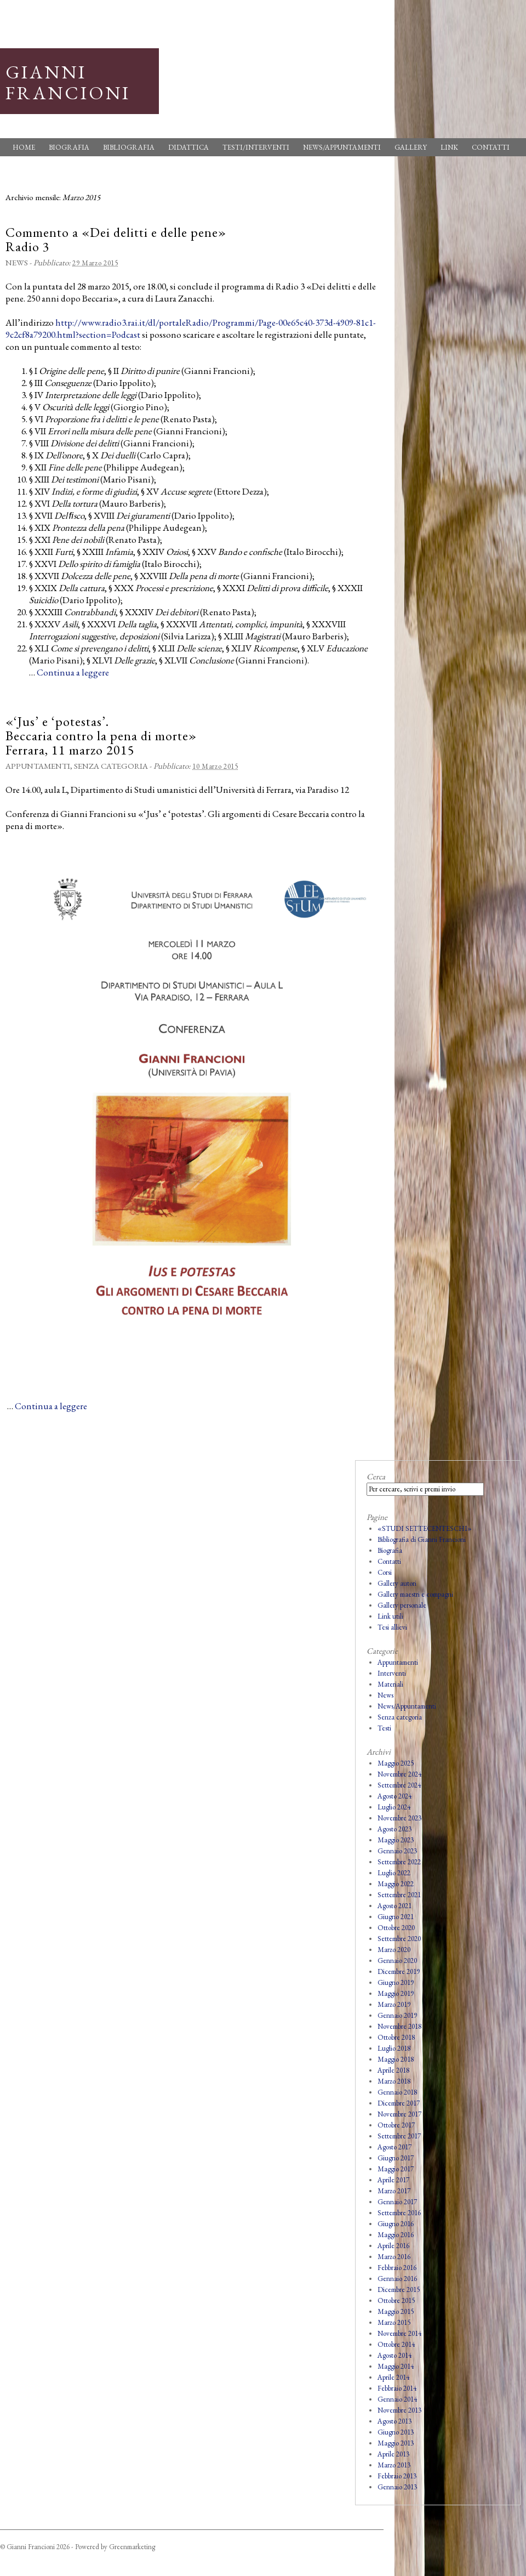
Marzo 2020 (394, 1949)
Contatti (491, 147)
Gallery (411, 147)
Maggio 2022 (396, 1883)
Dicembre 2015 (399, 2289)
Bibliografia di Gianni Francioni (422, 1539)
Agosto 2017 (394, 2147)
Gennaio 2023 (397, 1851)
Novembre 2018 (399, 2026)
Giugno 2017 (396, 2158)
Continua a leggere (73, 672)
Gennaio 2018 (397, 2092)
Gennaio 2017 (397, 2201)
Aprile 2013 (393, 2454)
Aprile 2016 (393, 2245)
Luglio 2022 (394, 1872)
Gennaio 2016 (397, 2278)
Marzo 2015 (394, 2322)
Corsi (385, 1572)
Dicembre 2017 (399, 2103)
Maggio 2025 (396, 1763)
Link (449, 147)
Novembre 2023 (399, 1818)
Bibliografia (129, 147)
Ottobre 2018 (396, 2037)
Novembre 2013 (399, 2410)
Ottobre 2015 (396, 2300)
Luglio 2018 (394, 2048)
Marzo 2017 (394, 2190)
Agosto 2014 (394, 2355)
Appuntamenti (37, 766)
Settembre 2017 (399, 2136)
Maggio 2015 (396, 2311)
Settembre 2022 (399, 1861)
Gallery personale (402, 1605)
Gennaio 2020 (397, 1960)
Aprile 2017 (393, 2180)
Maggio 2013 (396, 2443)
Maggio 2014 (396, 2366)
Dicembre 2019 (399, 1971)
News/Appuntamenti (342, 147)
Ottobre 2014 (396, 2344)
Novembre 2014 (399, 2333)
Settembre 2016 (399, 2212)
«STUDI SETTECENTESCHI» (425, 1528)
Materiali (390, 1684)
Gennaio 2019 (397, 2015)
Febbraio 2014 (397, 2388)
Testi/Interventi (255, 147)
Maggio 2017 (396, 2169)
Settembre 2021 (399, 1894)
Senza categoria (111, 766)
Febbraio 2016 (397, 2267)
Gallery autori (397, 1583)
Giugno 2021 (396, 1916)
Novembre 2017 (399, 2114)
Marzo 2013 (394, 2465)
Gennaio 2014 (397, 2399)
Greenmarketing (132, 2546)
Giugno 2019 (396, 1982)
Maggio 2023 (396, 1840)
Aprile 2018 (393, 2070)
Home (24, 147)
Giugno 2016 (396, 2223)
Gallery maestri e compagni (415, 1594)
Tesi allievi (392, 1627)
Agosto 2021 (394, 1905)
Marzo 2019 (394, 2004)
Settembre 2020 (399, 1938)
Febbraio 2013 (397, 2476)
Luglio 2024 (394, 1807)
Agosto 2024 (394, 1796)
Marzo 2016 (394, 2256)
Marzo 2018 (394, 2081)
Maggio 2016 (396, 2234)
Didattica (188, 147)
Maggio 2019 (396, 1993)
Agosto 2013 (394, 2421)
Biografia (69, 147)
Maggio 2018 (396, 2059)
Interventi (392, 1673)
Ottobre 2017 (396, 2125)
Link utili (390, 1616)
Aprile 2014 (393, 2377)
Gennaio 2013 (397, 2487)
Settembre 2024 (399, 1785)
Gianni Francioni (67, 82)
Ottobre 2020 (396, 1927)
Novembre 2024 (399, 1774)
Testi (384, 1728)
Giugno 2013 (396, 2432)
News (16, 262)
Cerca (376, 1476)
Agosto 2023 (394, 1829)
